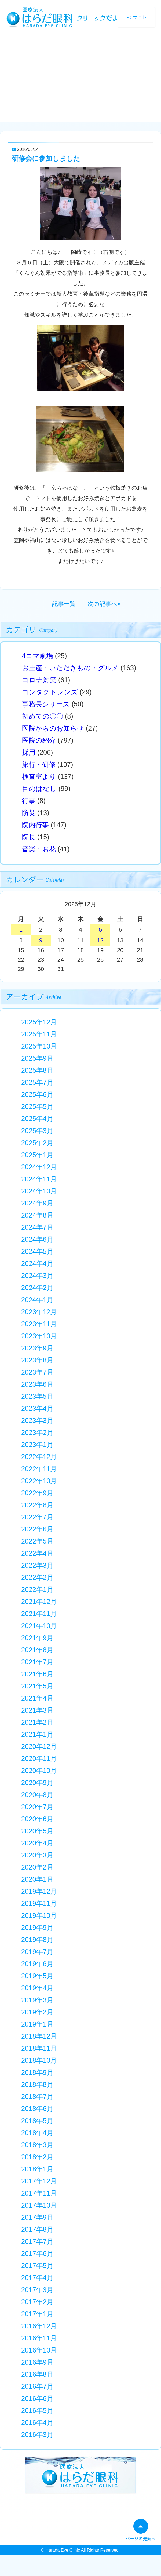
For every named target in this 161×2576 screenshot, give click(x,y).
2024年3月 (37, 1275)
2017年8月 (37, 2229)
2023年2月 (37, 1432)
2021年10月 (39, 1625)
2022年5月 (37, 1541)
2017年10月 (39, 2205)
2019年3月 (37, 2000)
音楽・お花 (39, 849)
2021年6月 (37, 1674)
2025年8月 (37, 1070)
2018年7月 (37, 2096)
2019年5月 (37, 1976)
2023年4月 (37, 1408)
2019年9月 (37, 1927)
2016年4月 (37, 2422)
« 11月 (34, 905)
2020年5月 (37, 1831)
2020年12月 (39, 1746)
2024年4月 (37, 1263)
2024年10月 (39, 1191)
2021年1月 (37, 1734)
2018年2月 (37, 2157)
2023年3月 (37, 1420)
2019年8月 (37, 1939)
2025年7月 (37, 1082)
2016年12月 (39, 2326)
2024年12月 (39, 1167)
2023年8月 (37, 1360)
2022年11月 (39, 1468)
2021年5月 (37, 1686)
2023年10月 (39, 1336)
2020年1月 (37, 1879)
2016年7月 (37, 2386)
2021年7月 (37, 1662)
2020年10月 (39, 1770)
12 (100, 940)
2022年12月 (39, 1456)
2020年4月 (37, 1843)
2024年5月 (37, 1251)
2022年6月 (37, 1529)
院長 (28, 837)
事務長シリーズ (46, 704)
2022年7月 (37, 1517)
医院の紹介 (39, 740)
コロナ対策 (39, 680)
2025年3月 (37, 1130)
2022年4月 (37, 1553)
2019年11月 (39, 1903)
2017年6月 (37, 2253)
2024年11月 (39, 1179)
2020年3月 (37, 1855)
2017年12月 (39, 2181)
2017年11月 (39, 2193)
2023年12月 (39, 1312)
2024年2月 (37, 1287)
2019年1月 (37, 2024)
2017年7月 (37, 2241)
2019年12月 (39, 1891)
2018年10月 (39, 2060)
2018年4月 (37, 2133)
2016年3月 (37, 2434)
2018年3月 (37, 2145)
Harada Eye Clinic (63, 2550)
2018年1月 (37, 2169)
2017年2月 (37, 2302)
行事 (28, 800)
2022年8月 (37, 1505)
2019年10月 (39, 1915)
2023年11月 (39, 1324)
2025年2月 (37, 1142)
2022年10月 (39, 1481)
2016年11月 (39, 2338)
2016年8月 (37, 2374)
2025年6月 (37, 1094)
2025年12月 (39, 1022)
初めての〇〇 (42, 716)
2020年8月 (37, 1794)
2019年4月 (37, 1988)
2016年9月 (37, 2362)
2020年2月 (37, 1867)
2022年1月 (37, 1589)
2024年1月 (37, 1299)
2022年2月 (37, 1577)
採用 (28, 752)
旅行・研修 (39, 764)
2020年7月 (37, 1807)
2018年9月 (37, 2072)
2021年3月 (37, 1710)
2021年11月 (39, 1613)
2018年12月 (39, 2036)
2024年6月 (37, 1239)
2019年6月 (37, 1963)
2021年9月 (37, 1637)
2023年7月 (37, 1372)
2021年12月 (39, 1601)
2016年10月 (39, 2350)
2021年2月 (37, 1722)
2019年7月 (37, 1951)
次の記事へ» (104, 603)
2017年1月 (37, 2314)
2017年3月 (37, 2289)
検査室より (39, 776)
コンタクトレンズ (50, 692)
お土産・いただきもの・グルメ (70, 668)
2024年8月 (37, 1215)
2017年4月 (37, 2277)
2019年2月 (37, 2012)
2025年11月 (39, 1034)
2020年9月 (37, 1782)
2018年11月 (39, 2048)
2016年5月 (37, 2410)
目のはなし (39, 788)
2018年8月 (37, 2084)
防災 (28, 812)
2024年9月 (37, 1203)
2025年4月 (37, 1118)
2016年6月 (37, 2398)
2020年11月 (39, 1758)
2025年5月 (37, 1106)
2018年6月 (37, 2108)
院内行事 (35, 825)
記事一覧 (64, 603)
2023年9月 (37, 1348)
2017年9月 (37, 2217)
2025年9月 (37, 1058)
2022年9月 (37, 1493)
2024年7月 (37, 1227)
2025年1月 (37, 1155)
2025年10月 (39, 1046)
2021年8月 (37, 1650)
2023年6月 (37, 1384)
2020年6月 (37, 1819)
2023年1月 (37, 1444)
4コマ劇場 (37, 655)
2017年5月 (37, 2265)
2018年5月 (37, 2120)
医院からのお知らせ (53, 728)
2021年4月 (37, 1698)
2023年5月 (37, 1396)
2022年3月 (37, 1565)
